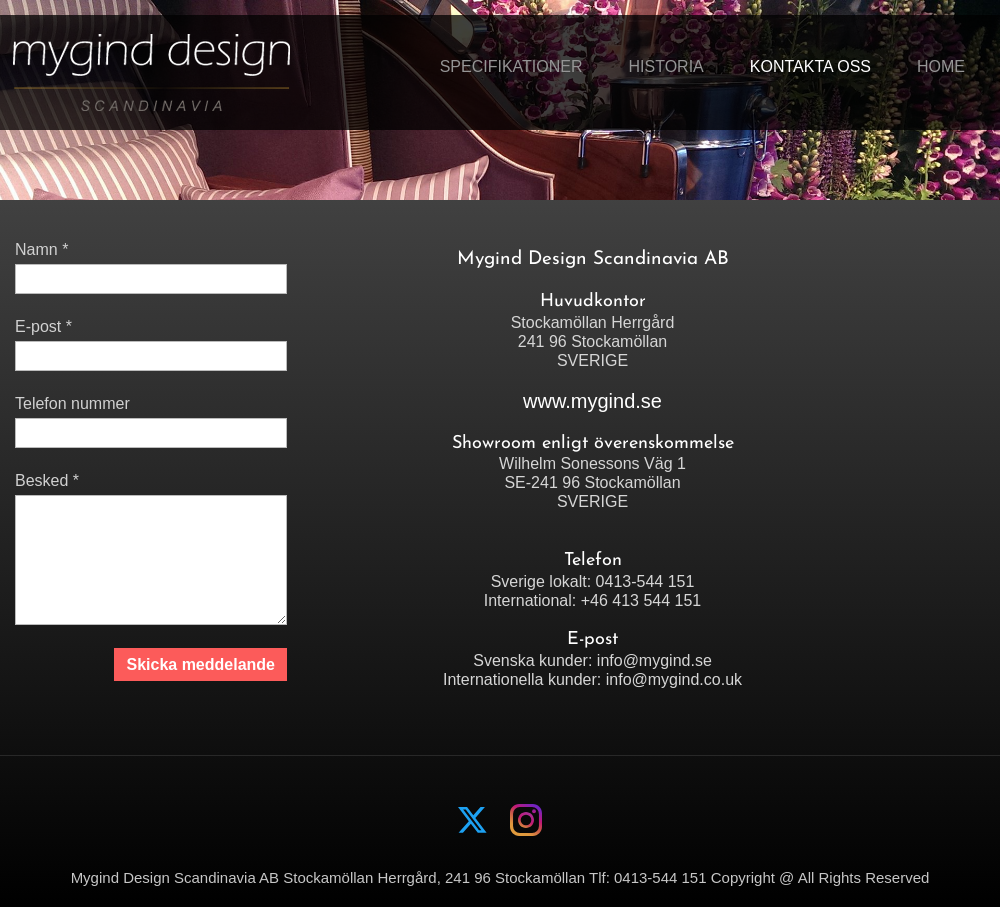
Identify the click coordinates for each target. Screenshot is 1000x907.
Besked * (47, 480)
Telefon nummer (72, 403)
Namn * (41, 249)
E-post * (43, 326)
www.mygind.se (592, 401)
